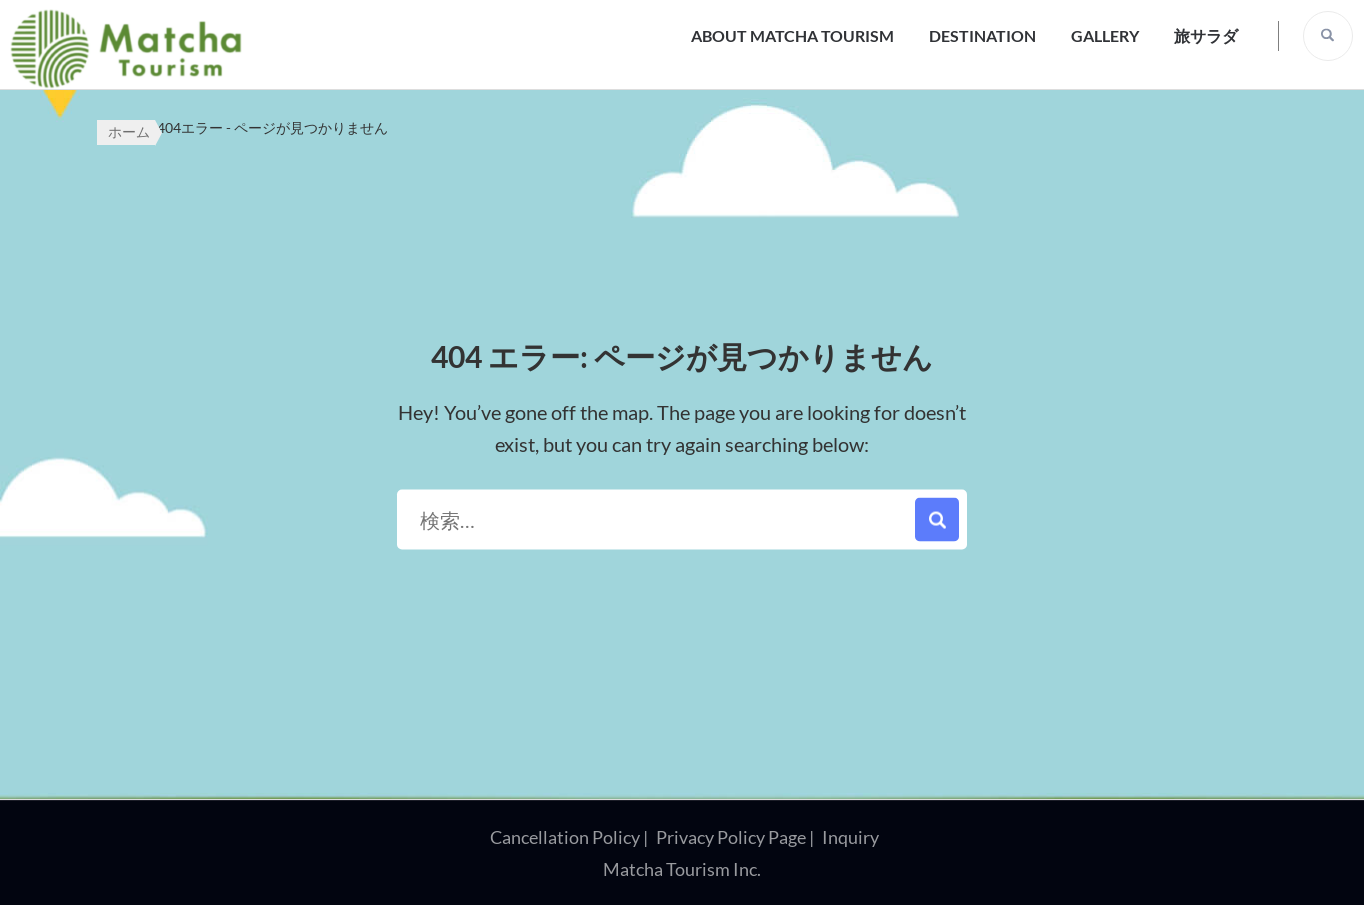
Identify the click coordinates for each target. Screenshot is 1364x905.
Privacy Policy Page (731, 837)
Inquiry (850, 837)
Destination (982, 35)
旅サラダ (1206, 35)
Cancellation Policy (565, 837)
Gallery (1105, 35)
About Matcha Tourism (792, 35)
